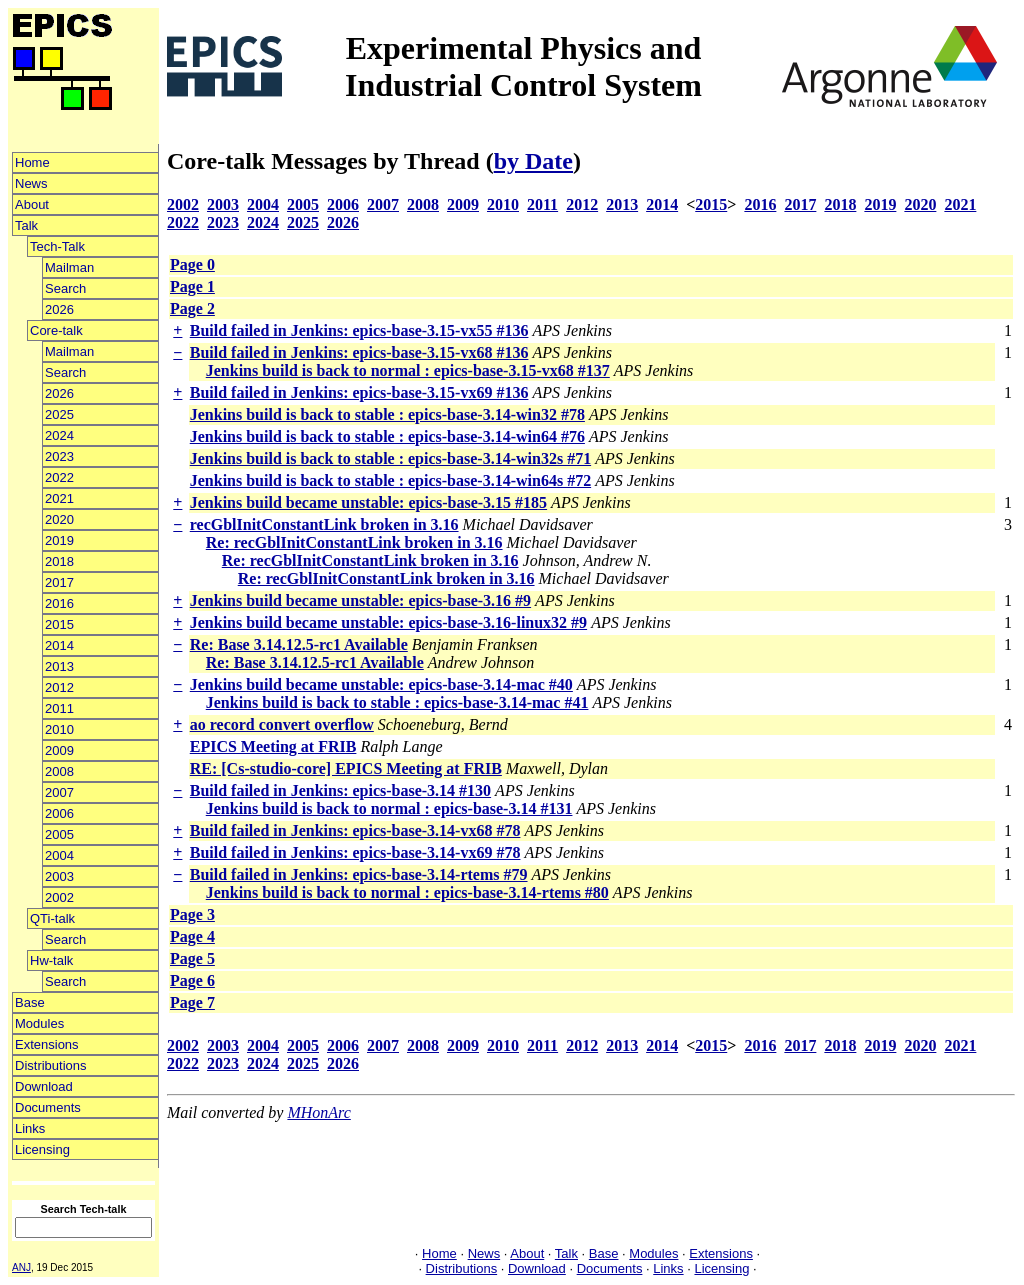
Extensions (47, 1044)
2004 (59, 855)
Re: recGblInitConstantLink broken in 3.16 (354, 542)
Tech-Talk (57, 246)
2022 (59, 477)
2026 (59, 309)
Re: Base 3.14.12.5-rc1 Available (299, 644)
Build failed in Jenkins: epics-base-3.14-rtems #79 (359, 874)
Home (32, 162)
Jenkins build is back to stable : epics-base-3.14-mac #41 (397, 702)
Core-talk (56, 330)
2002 (59, 897)
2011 (59, 708)
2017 (59, 582)
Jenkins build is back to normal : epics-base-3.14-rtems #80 (407, 892)
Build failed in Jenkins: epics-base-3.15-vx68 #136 (359, 352)
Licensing (42, 1149)
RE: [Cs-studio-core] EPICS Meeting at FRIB (346, 768)
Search (65, 288)
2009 (59, 750)
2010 (59, 729)
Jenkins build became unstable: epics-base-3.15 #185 (368, 502)
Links (30, 1128)
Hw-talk (51, 960)
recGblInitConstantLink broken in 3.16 (324, 524)
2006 (59, 813)
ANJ (21, 1267)
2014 (59, 645)
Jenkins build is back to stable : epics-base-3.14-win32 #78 (387, 414)
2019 (59, 540)
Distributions (51, 1065)
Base (30, 1002)
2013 (59, 666)
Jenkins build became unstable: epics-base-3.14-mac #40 (381, 684)
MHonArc (318, 1112)
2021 (59, 498)
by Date (533, 161)
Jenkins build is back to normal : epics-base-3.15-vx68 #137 (408, 370)
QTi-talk (52, 918)
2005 (59, 834)
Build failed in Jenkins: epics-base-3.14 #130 (340, 790)
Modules (39, 1023)
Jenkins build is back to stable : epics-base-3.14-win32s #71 (390, 458)
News (31, 183)
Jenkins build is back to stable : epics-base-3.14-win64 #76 (387, 436)
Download (44, 1086)
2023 (59, 456)
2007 (59, 792)
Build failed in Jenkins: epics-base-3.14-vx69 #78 (355, 852)
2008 (59, 771)
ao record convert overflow (282, 724)
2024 (59, 435)
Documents (48, 1107)
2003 (59, 876)
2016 (59, 603)
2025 (59, 414)
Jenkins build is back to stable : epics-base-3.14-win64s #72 (390, 480)
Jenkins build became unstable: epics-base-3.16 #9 (360, 600)
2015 (59, 624)
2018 (59, 561)
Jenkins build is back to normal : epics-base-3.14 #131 (389, 808)
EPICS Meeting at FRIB (273, 746)
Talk (26, 225)
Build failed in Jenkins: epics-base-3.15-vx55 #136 (359, 330)
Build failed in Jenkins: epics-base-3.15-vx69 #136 (359, 392)
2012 (59, 687)
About (32, 204)
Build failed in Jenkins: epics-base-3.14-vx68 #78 (355, 830)
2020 (59, 519)
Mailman (69, 267)
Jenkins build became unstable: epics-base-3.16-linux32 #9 (388, 622)
